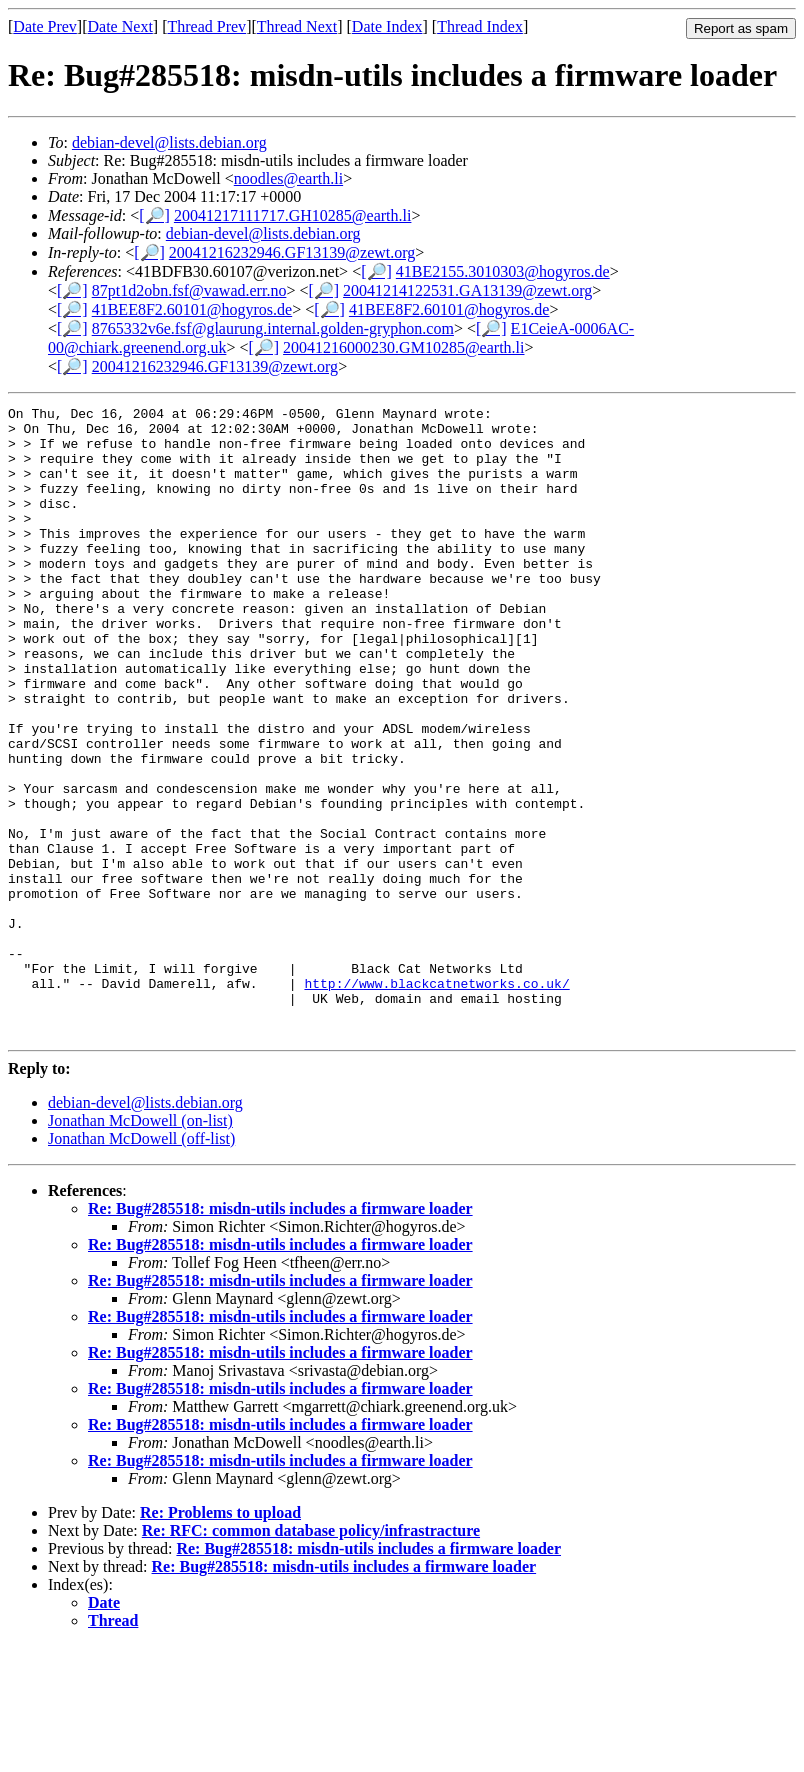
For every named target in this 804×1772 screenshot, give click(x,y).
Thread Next (297, 26)
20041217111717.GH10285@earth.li (293, 215)
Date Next (120, 26)
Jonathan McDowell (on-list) (140, 1246)
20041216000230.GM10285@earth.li (403, 347)
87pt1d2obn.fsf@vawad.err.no (189, 290)
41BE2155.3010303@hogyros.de (503, 271)
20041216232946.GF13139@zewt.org (292, 252)
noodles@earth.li (288, 178)
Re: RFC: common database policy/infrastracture (311, 1656)
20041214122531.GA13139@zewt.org (467, 290)
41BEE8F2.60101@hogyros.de (192, 309)
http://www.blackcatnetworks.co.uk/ (436, 1100)
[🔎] (154, 215)
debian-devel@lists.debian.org (169, 142)
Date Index (387, 26)
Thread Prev (206, 26)
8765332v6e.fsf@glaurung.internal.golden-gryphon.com (273, 328)
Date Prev (45, 26)
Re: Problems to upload (220, 1638)
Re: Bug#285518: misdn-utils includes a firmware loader (280, 1334)
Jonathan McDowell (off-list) (141, 1264)
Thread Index (480, 26)
